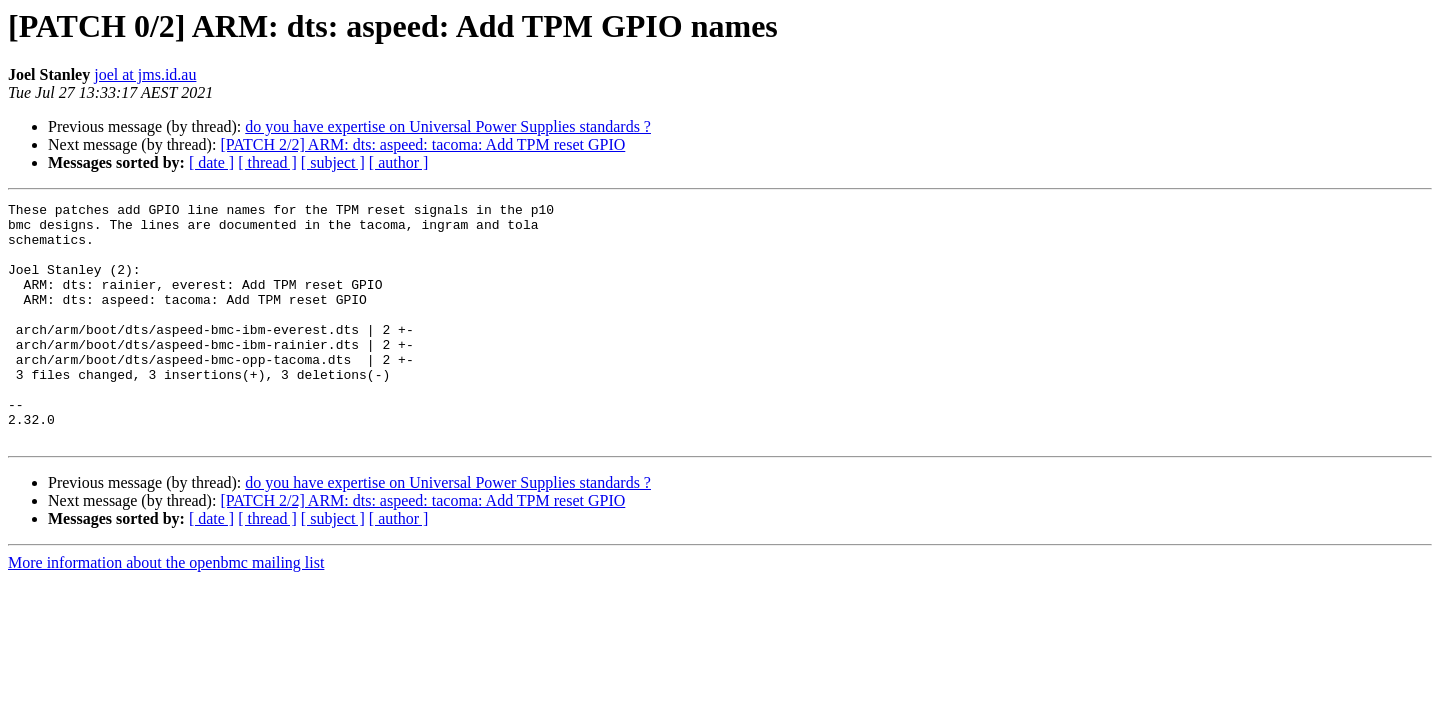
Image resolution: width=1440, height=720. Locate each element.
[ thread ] (267, 162)
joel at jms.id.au (145, 74)
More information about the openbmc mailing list (166, 610)
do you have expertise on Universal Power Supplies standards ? (448, 126)
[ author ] (399, 162)
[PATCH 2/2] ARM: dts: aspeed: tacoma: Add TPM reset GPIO (422, 144)
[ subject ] (333, 162)
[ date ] (211, 162)
